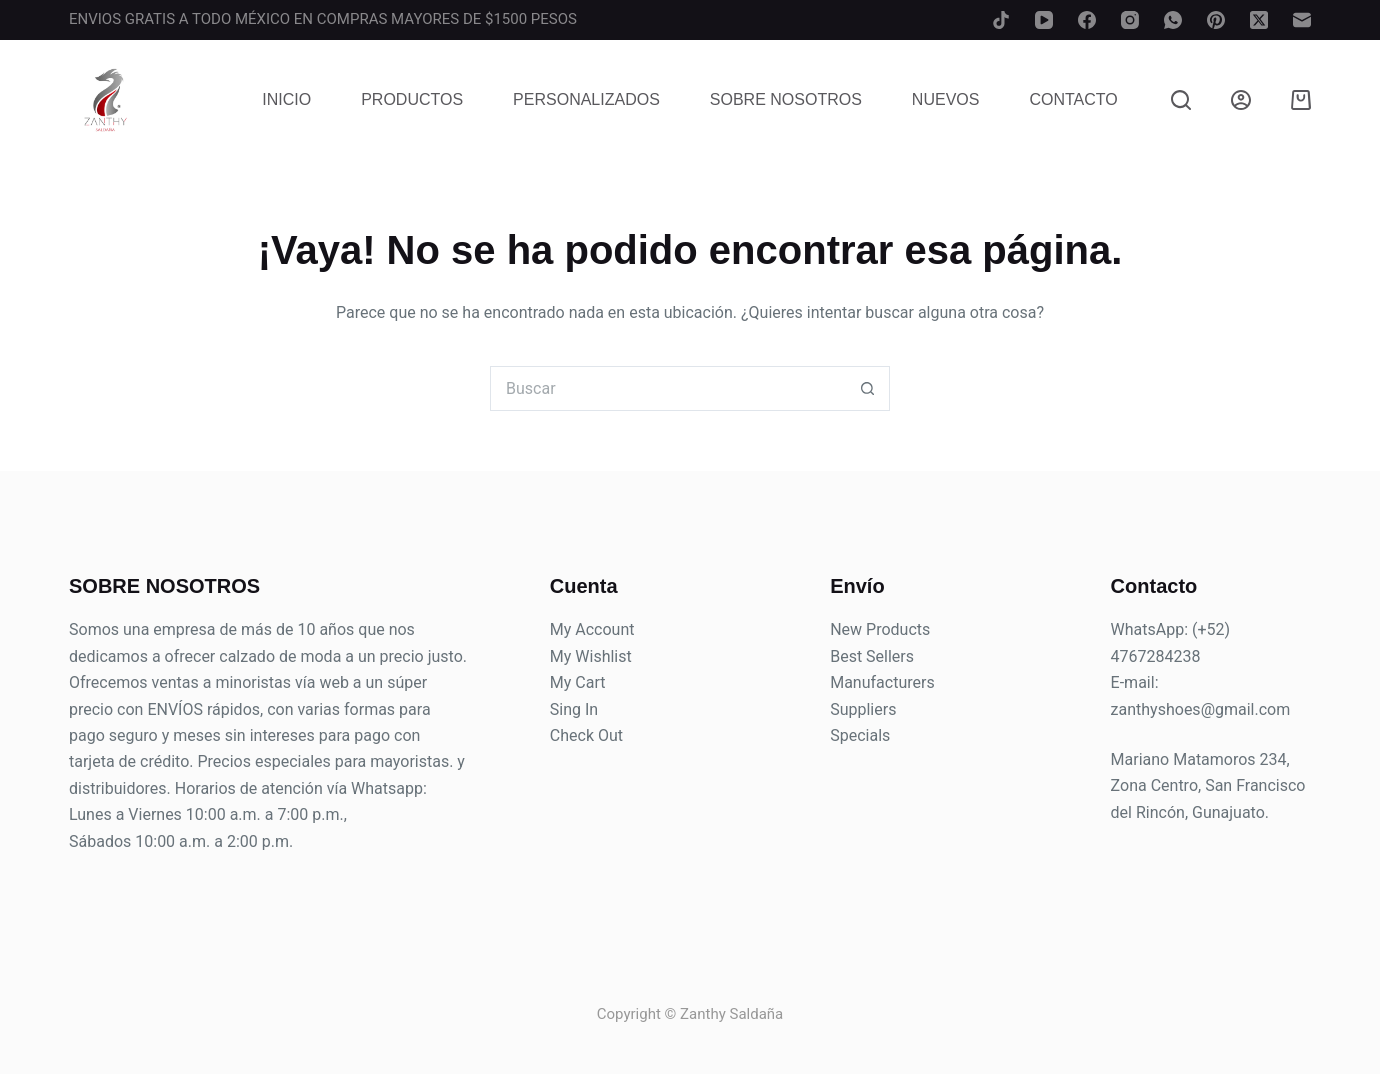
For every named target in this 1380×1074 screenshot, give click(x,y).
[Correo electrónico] (1302, 20)
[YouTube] (1044, 20)
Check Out (586, 735)
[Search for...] (667, 388)
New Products (880, 629)
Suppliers (863, 709)
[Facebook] (1087, 20)
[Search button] (867, 388)
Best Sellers (872, 656)
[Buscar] (1181, 100)
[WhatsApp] (1173, 20)
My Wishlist (591, 656)
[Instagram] (1130, 20)
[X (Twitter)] (1259, 20)
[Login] (1241, 100)
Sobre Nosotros (786, 99)
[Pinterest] (1216, 20)
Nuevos (946, 99)
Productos (412, 99)
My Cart (578, 682)
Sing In (574, 709)
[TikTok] (1001, 20)
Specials (860, 735)
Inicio (286, 99)
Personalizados (586, 99)
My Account (592, 629)
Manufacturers (882, 682)
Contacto (1073, 99)
